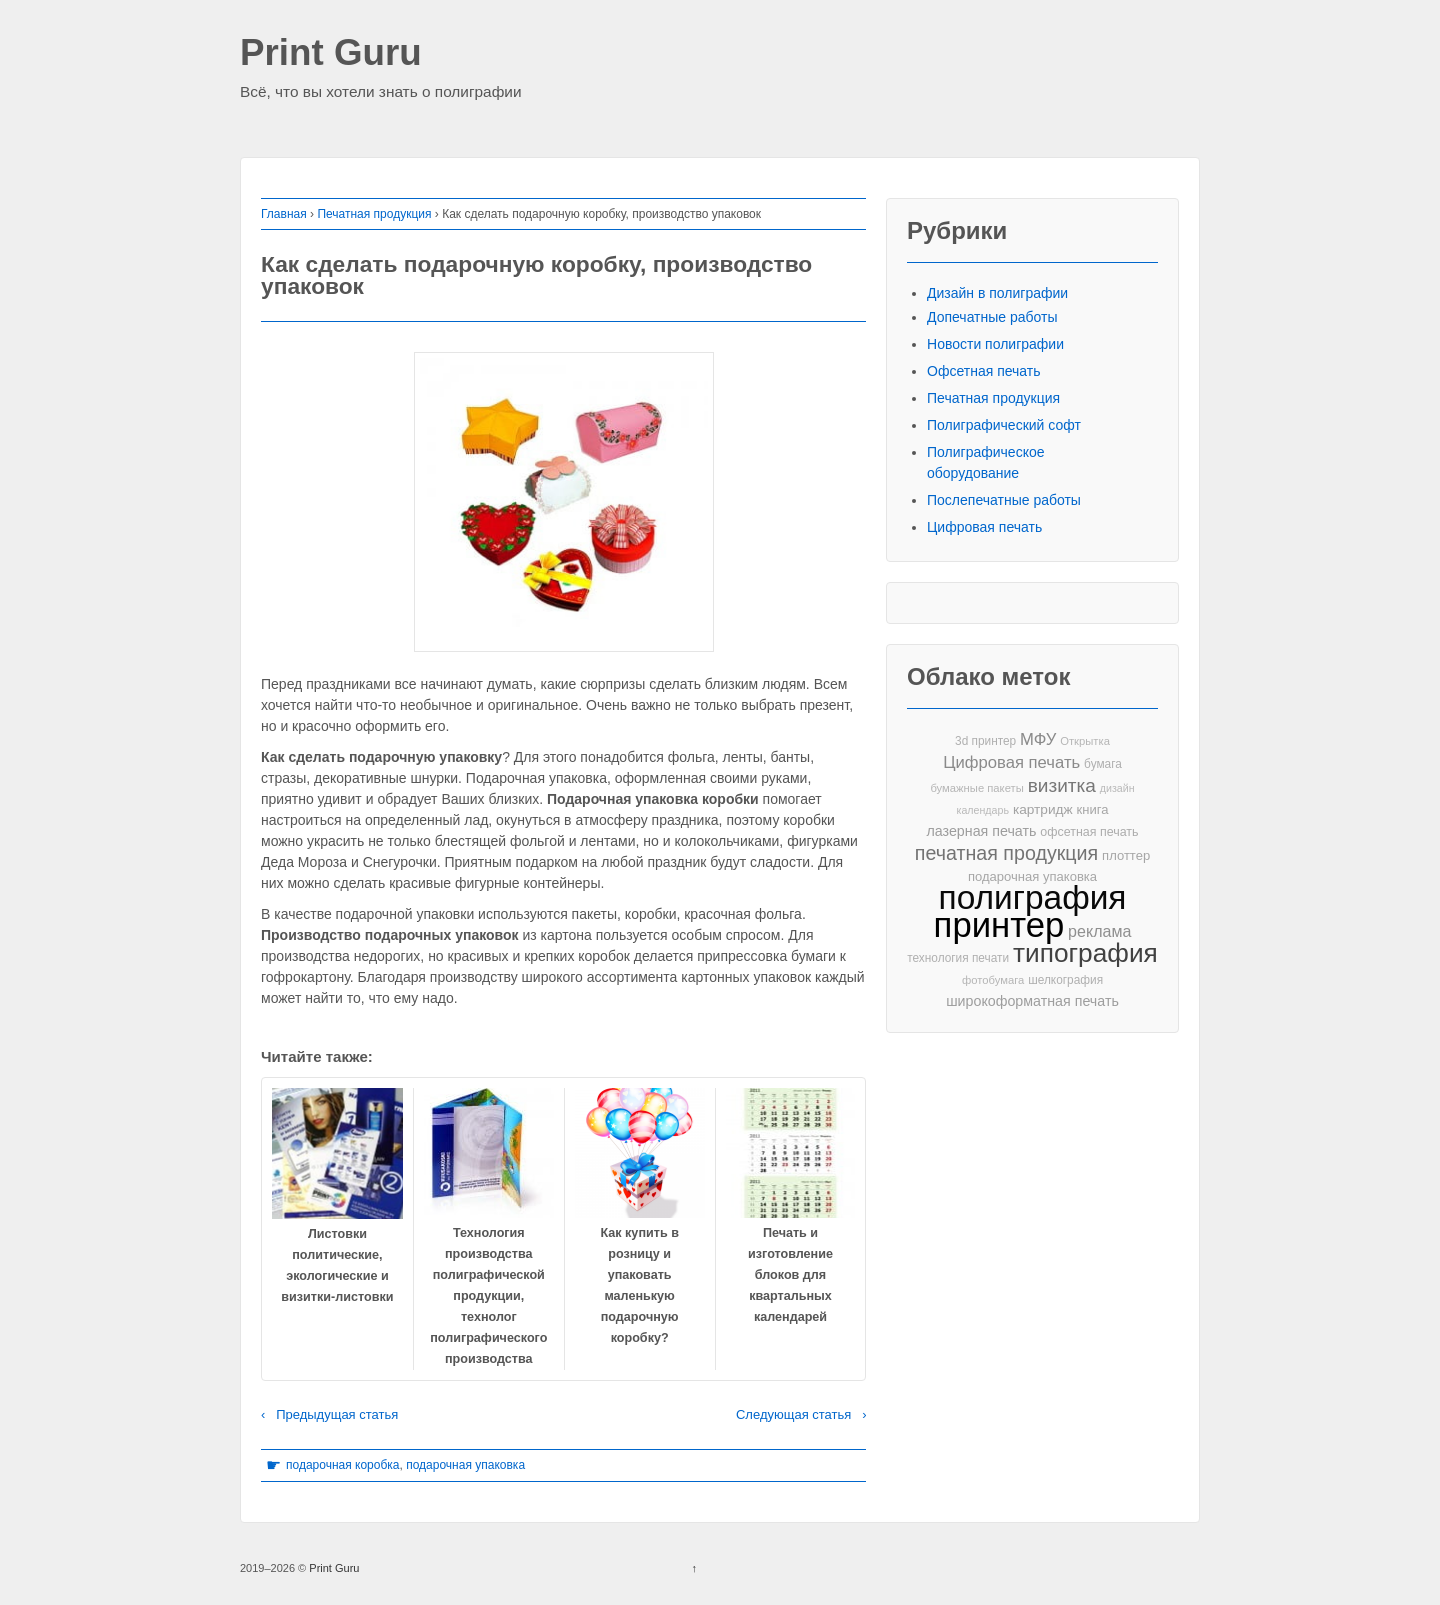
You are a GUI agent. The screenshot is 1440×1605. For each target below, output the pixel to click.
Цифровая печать (984, 527)
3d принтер (985, 741)
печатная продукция (1006, 853)
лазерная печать (981, 831)
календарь (983, 810)
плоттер (1126, 855)
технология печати (958, 958)
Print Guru (331, 53)
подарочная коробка (343, 1465)
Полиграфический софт (1004, 425)
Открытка (1085, 741)
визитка (1062, 785)
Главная (284, 214)
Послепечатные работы (1004, 500)
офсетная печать (1089, 832)
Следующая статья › (801, 1414)
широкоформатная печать (1032, 1001)
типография (1085, 953)
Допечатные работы (992, 317)
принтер (999, 925)
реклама (1099, 931)
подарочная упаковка (465, 1465)
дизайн (1117, 788)
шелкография (1065, 980)
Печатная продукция (374, 214)
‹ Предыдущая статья (329, 1414)
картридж (1043, 809)
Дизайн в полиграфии (997, 293)
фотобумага (993, 980)
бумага (1103, 764)
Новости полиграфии (995, 344)
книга (1093, 809)
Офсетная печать (984, 371)
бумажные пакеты (976, 788)
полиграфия (1033, 897)
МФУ (1038, 739)
